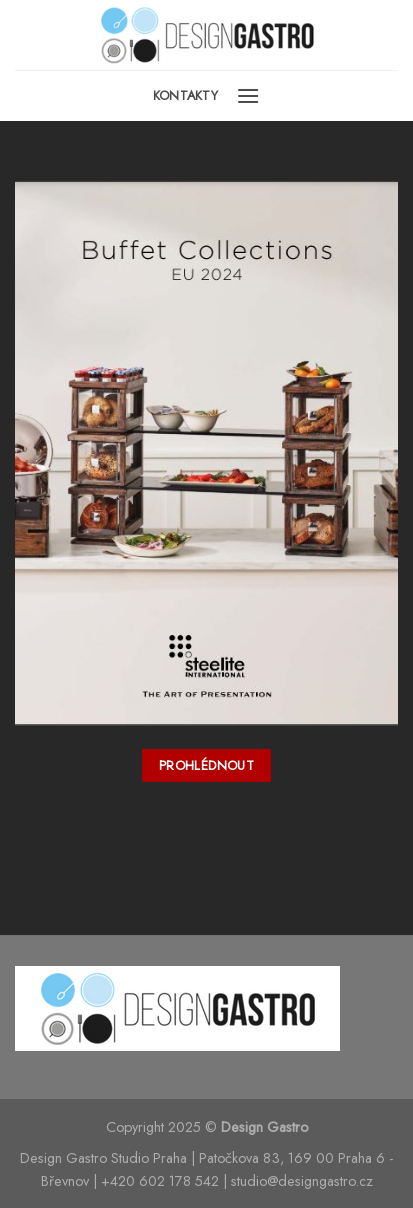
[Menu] (248, 95)
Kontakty (185, 95)
